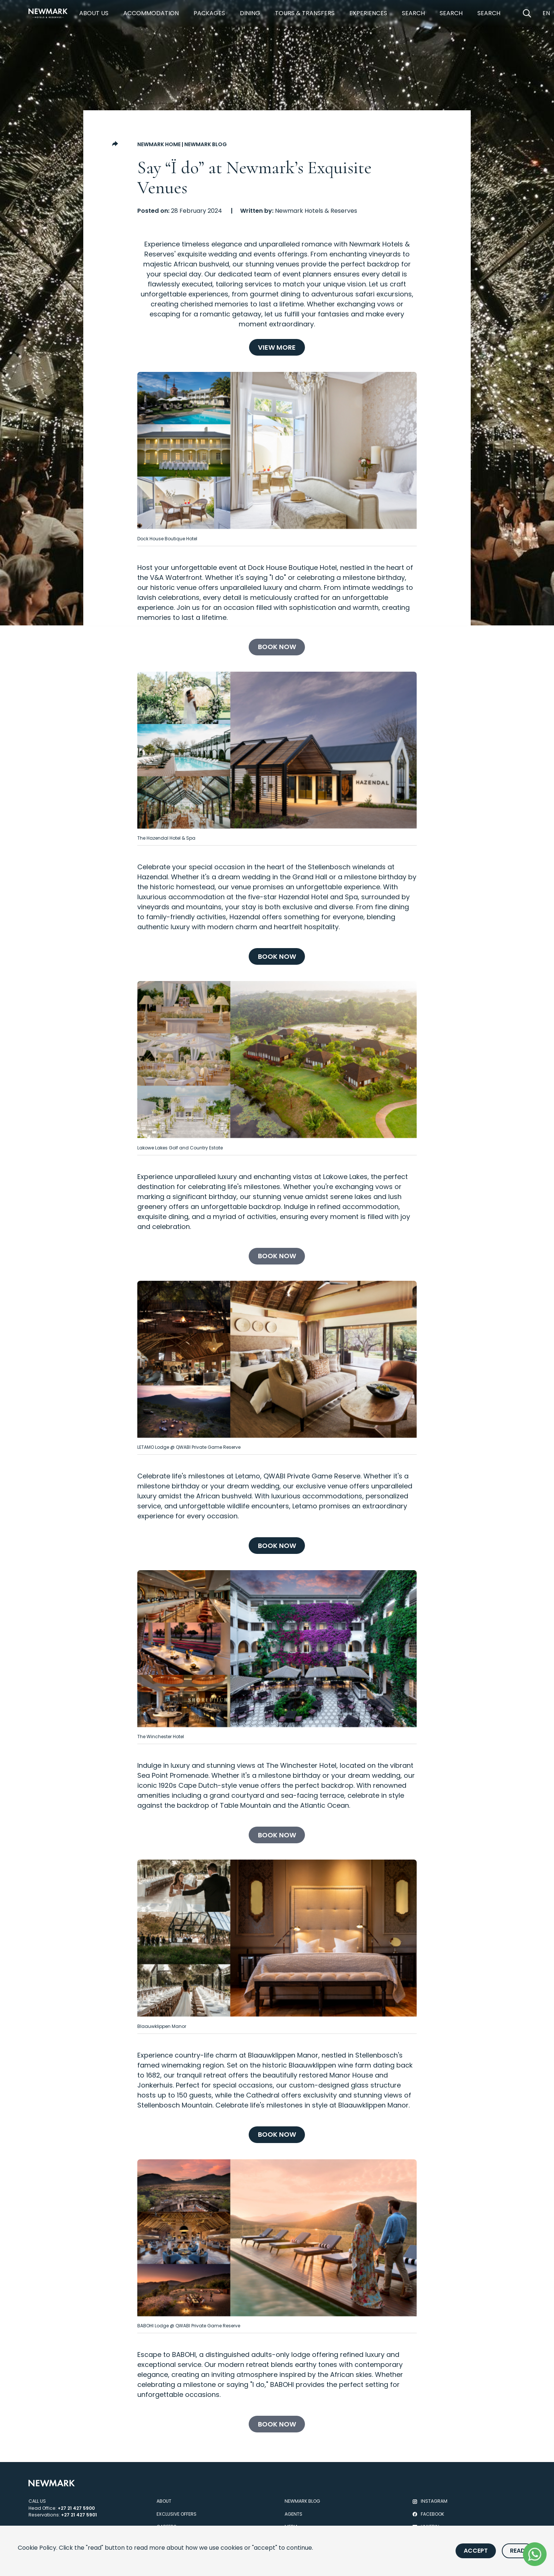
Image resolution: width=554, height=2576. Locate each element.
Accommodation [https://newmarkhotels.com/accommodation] (151, 13)
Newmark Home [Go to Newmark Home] (159, 144)
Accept (476, 2550)
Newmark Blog (205, 144)
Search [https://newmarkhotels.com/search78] (413, 13)
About (164, 2501)
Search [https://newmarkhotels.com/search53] (488, 13)
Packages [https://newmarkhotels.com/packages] (209, 13)
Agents (293, 2514)
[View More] (277, 347)
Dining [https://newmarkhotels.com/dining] (250, 13)
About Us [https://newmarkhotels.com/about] (93, 13)
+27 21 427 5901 (79, 2515)
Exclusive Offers (177, 2514)
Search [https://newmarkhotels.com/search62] (451, 13)
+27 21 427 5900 (76, 2508)
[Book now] (277, 647)
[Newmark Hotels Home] (48, 13)
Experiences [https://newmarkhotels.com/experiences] (368, 13)
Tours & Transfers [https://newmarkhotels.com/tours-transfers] (305, 13)
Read (517, 2550)
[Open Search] (527, 13)
